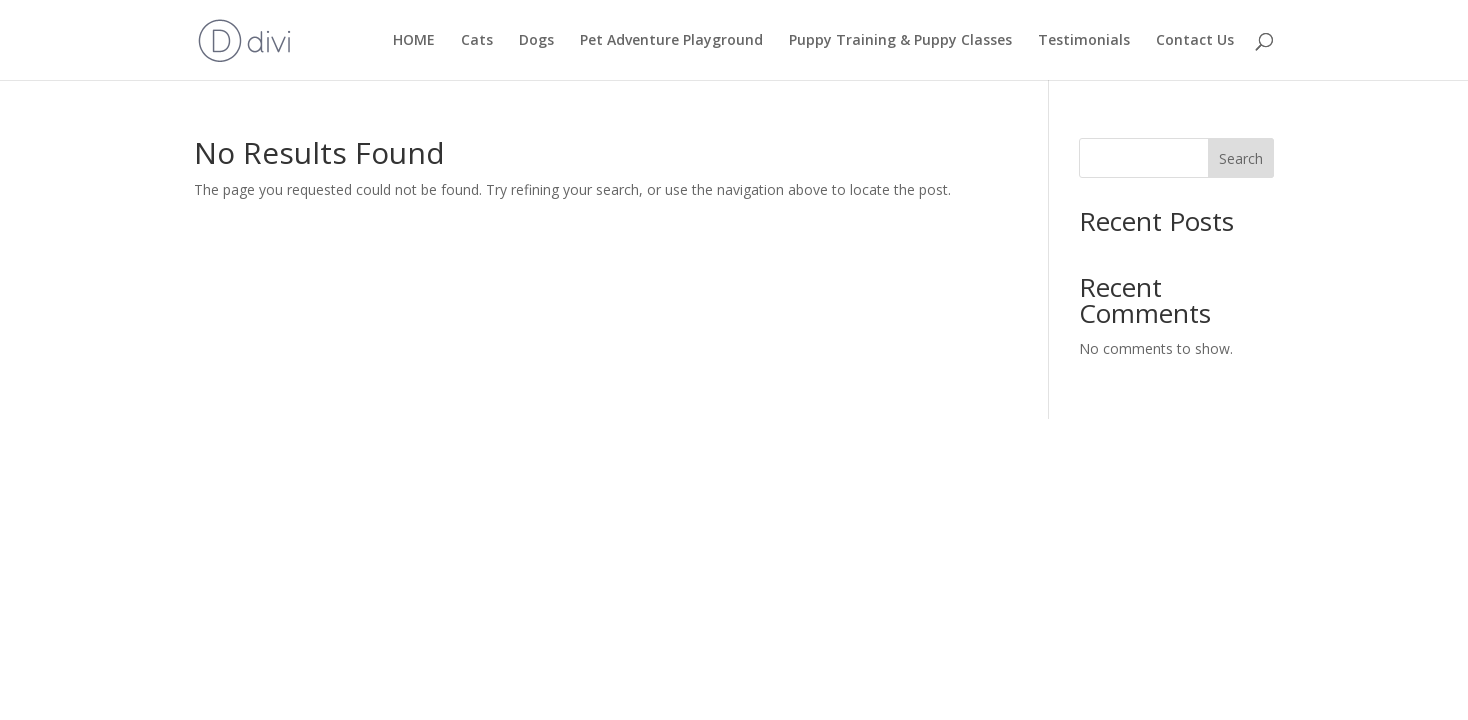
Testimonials (1084, 41)
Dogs (536, 41)
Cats (477, 41)
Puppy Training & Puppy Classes (900, 41)
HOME (414, 41)
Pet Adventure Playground (671, 41)
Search (1241, 158)
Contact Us (1195, 41)
